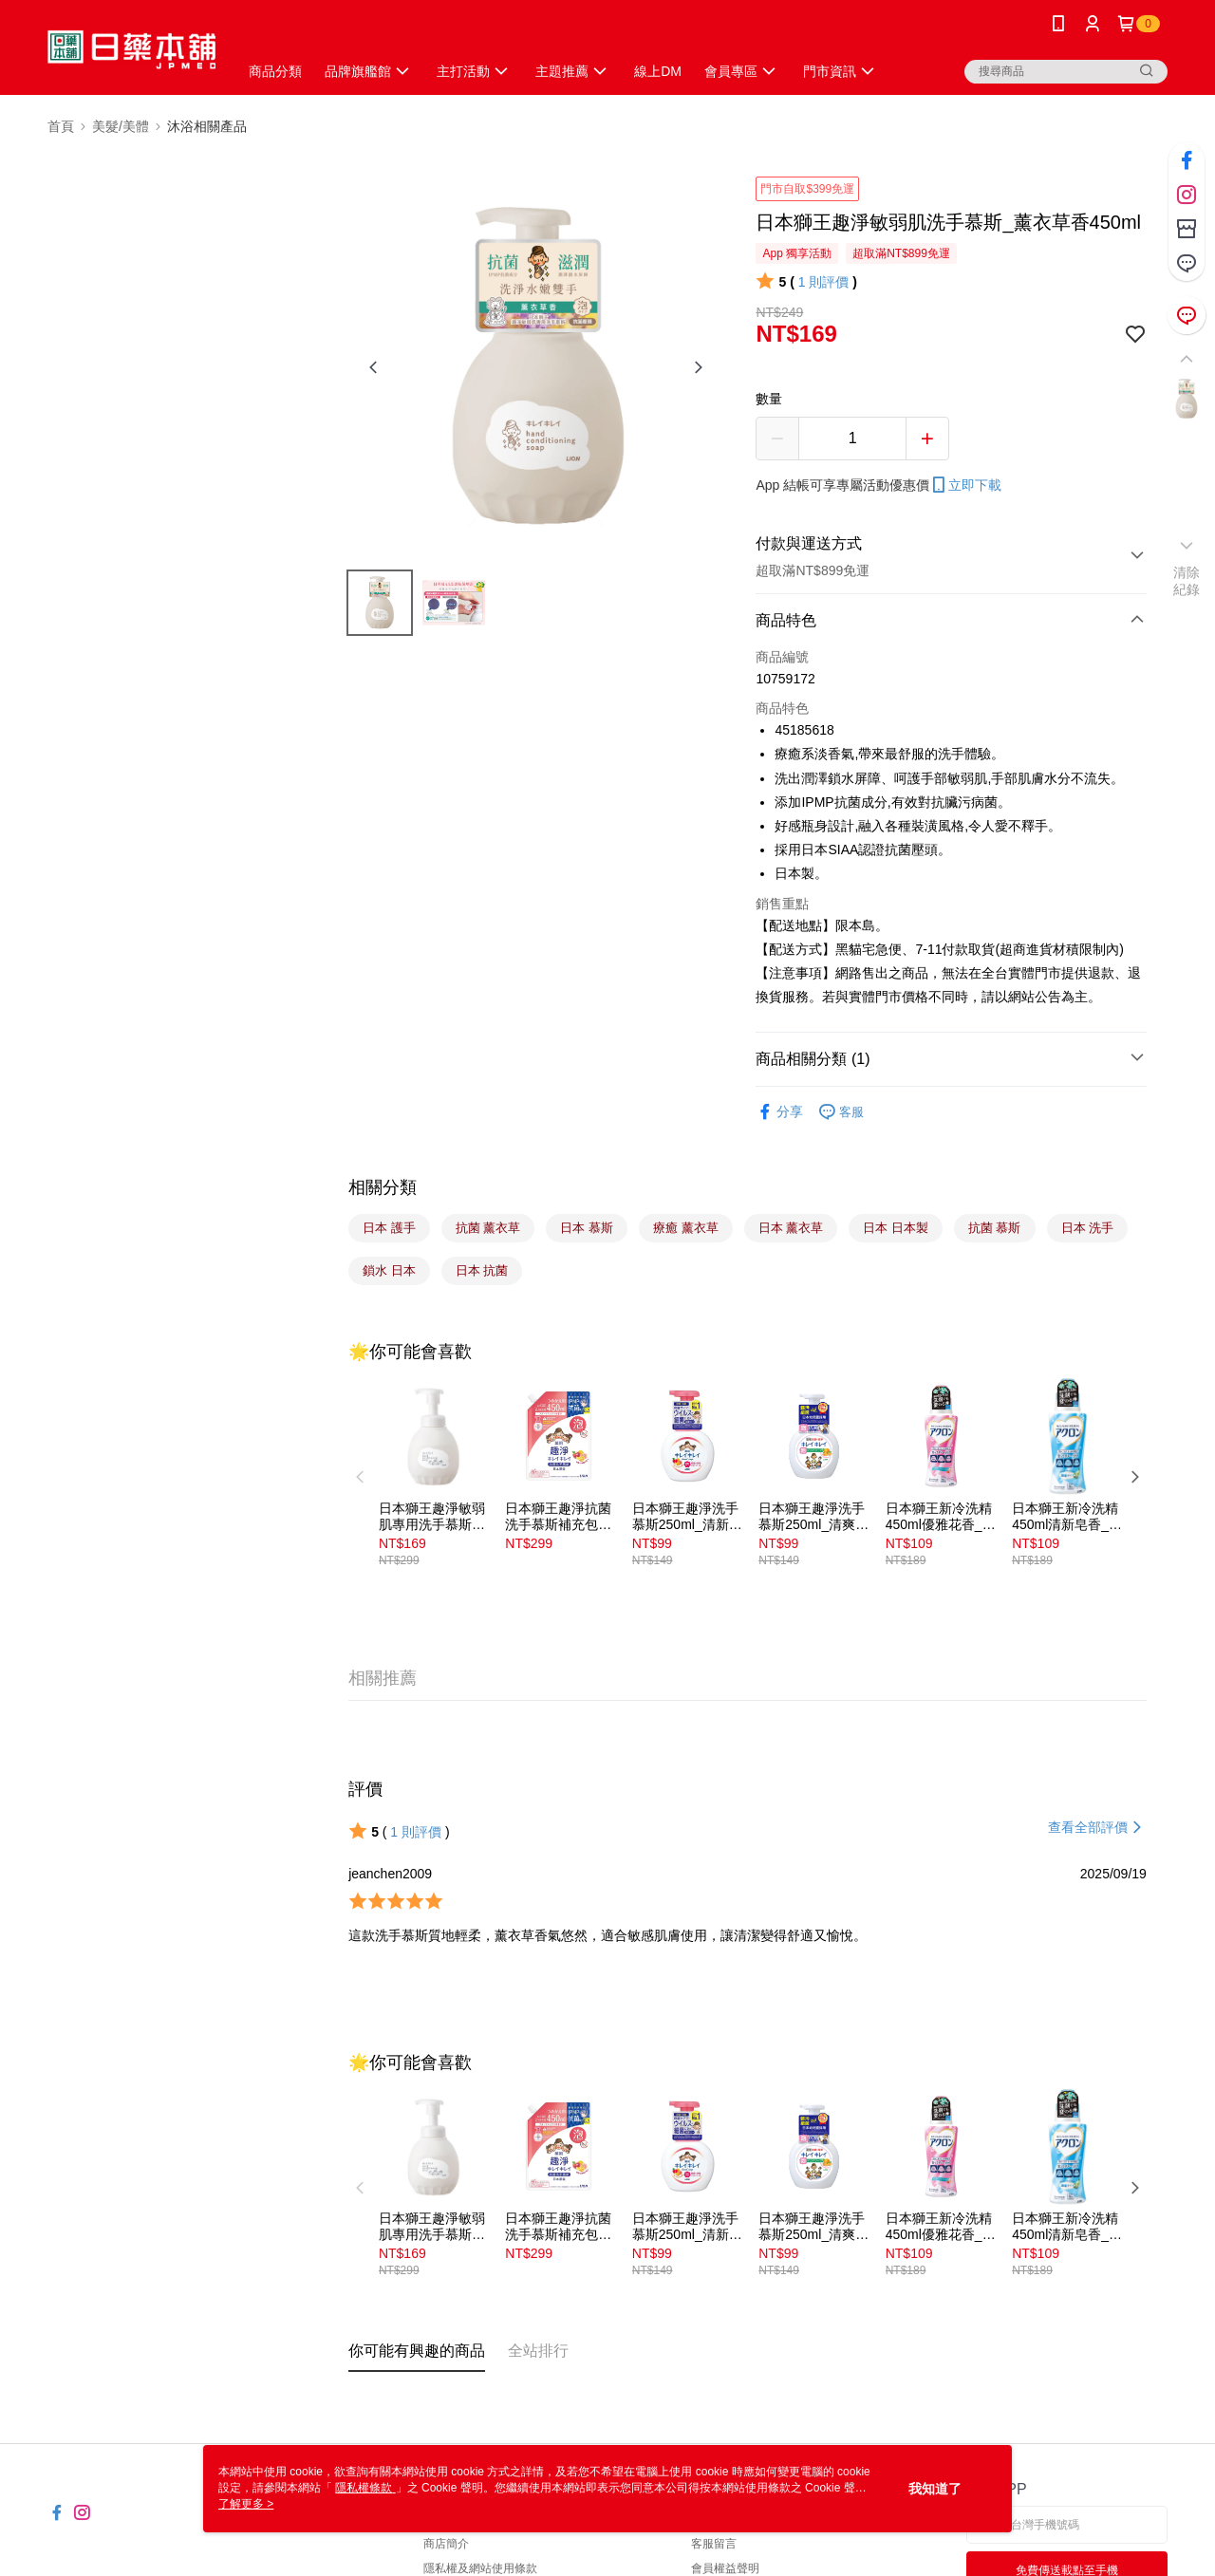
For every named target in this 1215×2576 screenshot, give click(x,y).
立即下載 (965, 485)
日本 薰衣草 (791, 1228)
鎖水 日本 (389, 1270)
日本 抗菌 (482, 1270)
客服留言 (714, 2543)
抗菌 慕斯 (994, 1228)
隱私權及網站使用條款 (480, 2568)
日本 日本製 (895, 1228)
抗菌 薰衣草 (488, 1228)
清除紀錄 (1187, 581)
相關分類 (382, 1187)
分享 (779, 1112)
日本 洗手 (1087, 1228)
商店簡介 (446, 2543)
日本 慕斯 (586, 1228)
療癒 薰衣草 (686, 1228)
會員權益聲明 (725, 2568)
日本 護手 (389, 1228)
